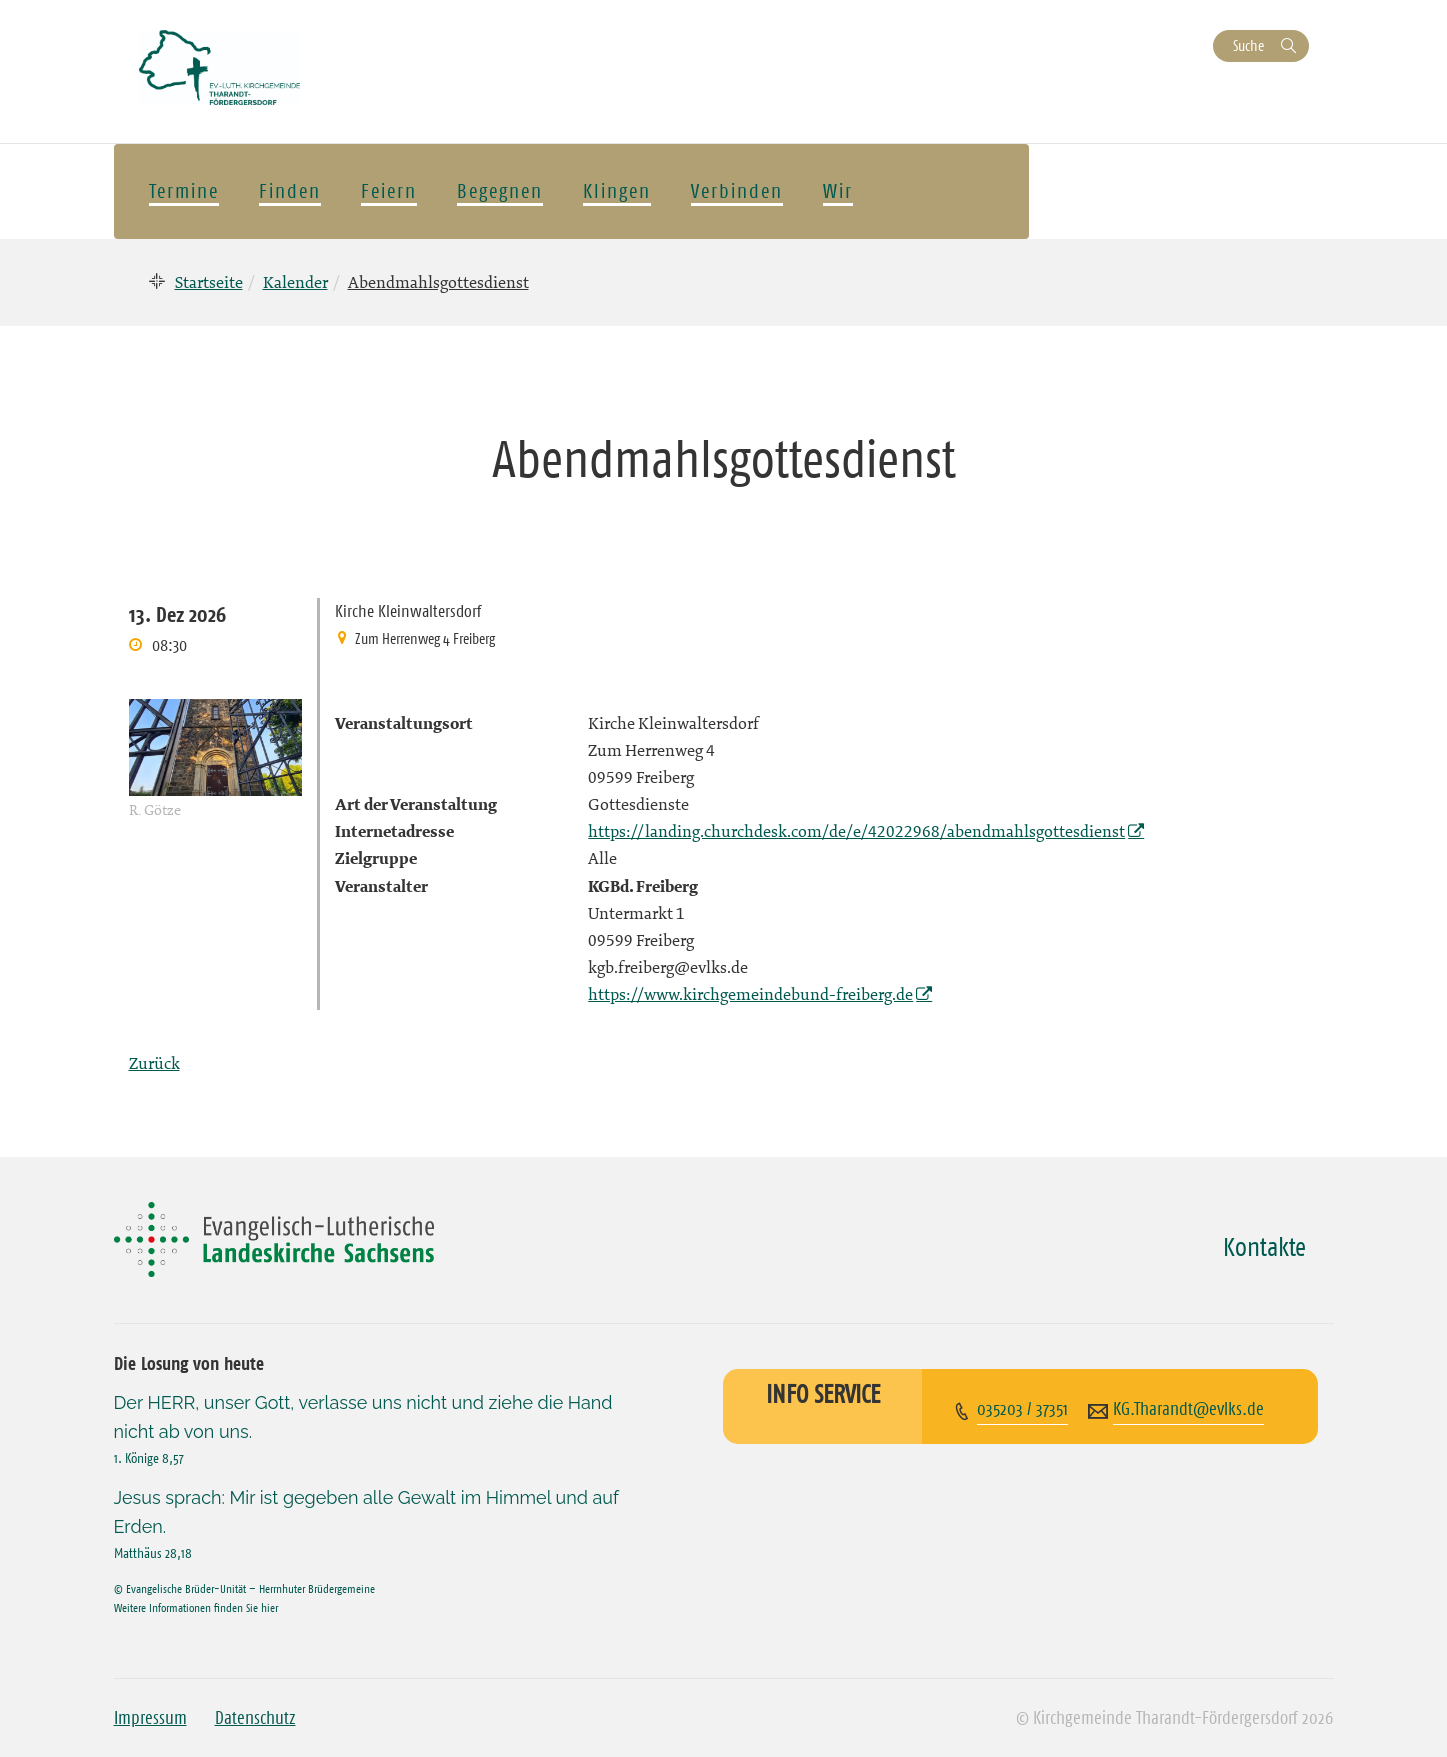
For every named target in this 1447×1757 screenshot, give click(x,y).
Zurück (154, 1063)
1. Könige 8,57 (149, 1458)
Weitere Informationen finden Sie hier (196, 1607)
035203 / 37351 (1022, 1409)
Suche (1248, 45)
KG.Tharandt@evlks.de (1188, 1409)
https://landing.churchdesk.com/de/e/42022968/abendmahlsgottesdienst (856, 831)
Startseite (209, 282)
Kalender (295, 282)
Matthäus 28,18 (153, 1553)
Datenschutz (255, 1718)
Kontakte (1264, 1247)
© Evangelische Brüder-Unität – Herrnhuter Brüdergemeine (244, 1588)
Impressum (150, 1718)
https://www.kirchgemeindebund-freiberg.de (750, 994)
